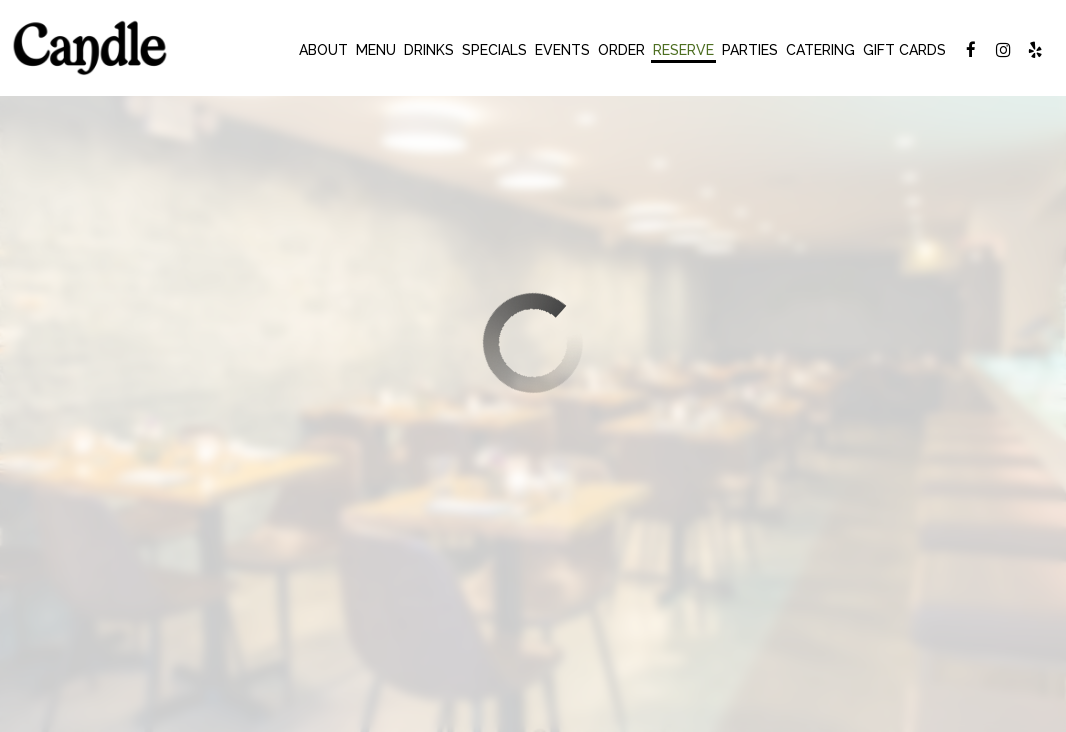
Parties (750, 50)
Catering (820, 50)
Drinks (429, 50)
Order (621, 50)
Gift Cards (904, 50)
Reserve (683, 50)
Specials (494, 50)
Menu (376, 50)
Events (562, 50)
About (323, 50)
